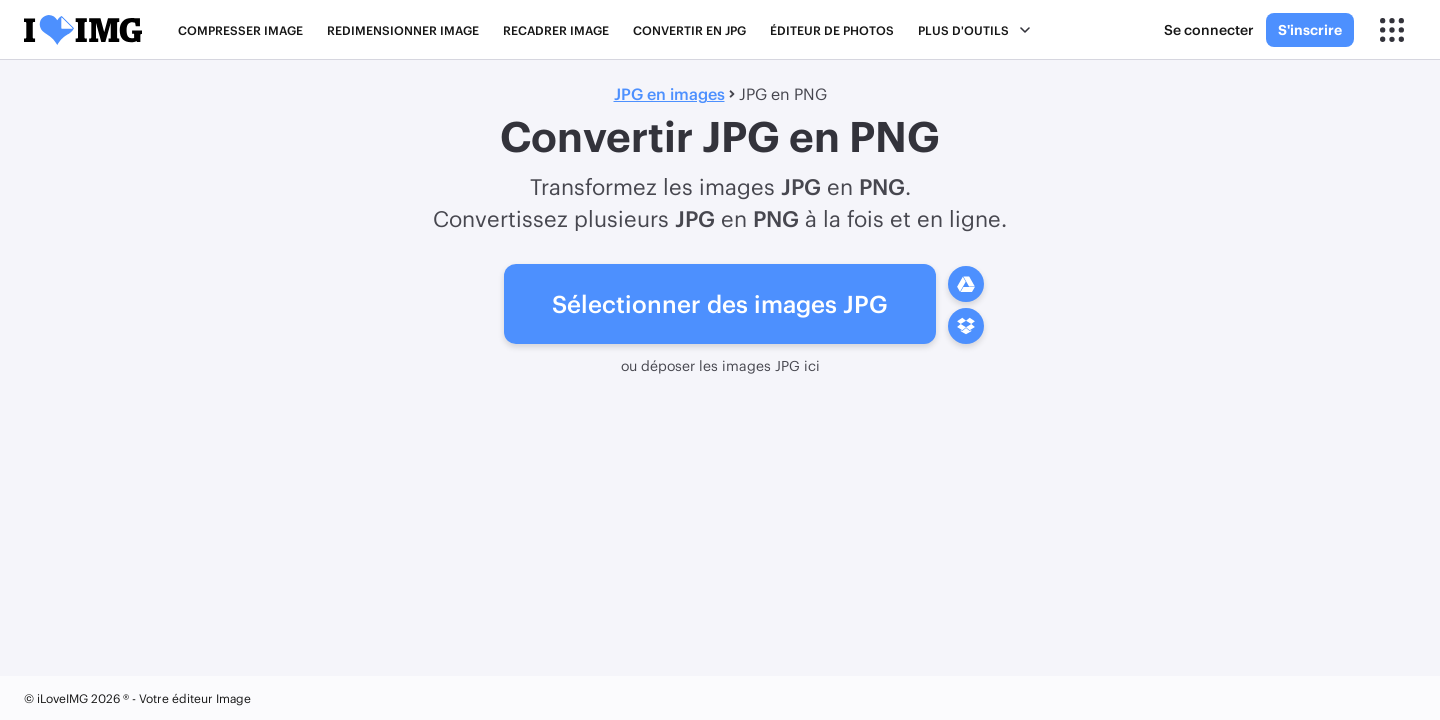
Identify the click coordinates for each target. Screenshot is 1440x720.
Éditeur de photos (832, 30)
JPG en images (669, 93)
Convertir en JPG (689, 30)
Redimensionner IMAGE (403, 30)
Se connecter (1209, 29)
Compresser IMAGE (240, 30)
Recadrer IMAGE (556, 30)
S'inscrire (1310, 29)
